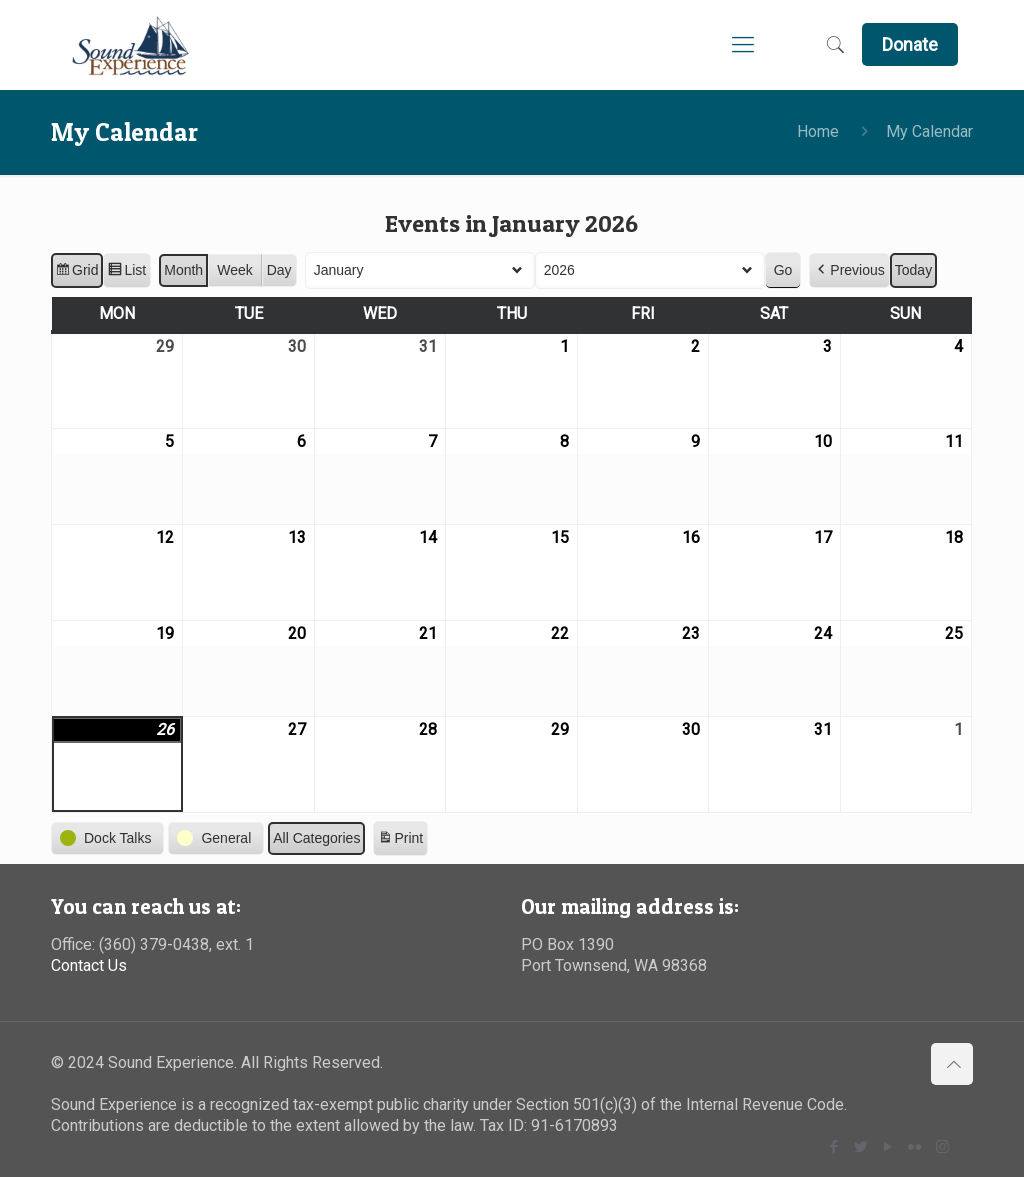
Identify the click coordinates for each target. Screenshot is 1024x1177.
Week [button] (236, 270)
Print (401, 841)
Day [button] (279, 270)
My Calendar (929, 131)
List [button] (127, 273)
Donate (910, 44)
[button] (850, 270)
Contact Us (89, 965)
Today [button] (913, 270)
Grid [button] (76, 273)
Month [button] (184, 270)
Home (818, 131)
